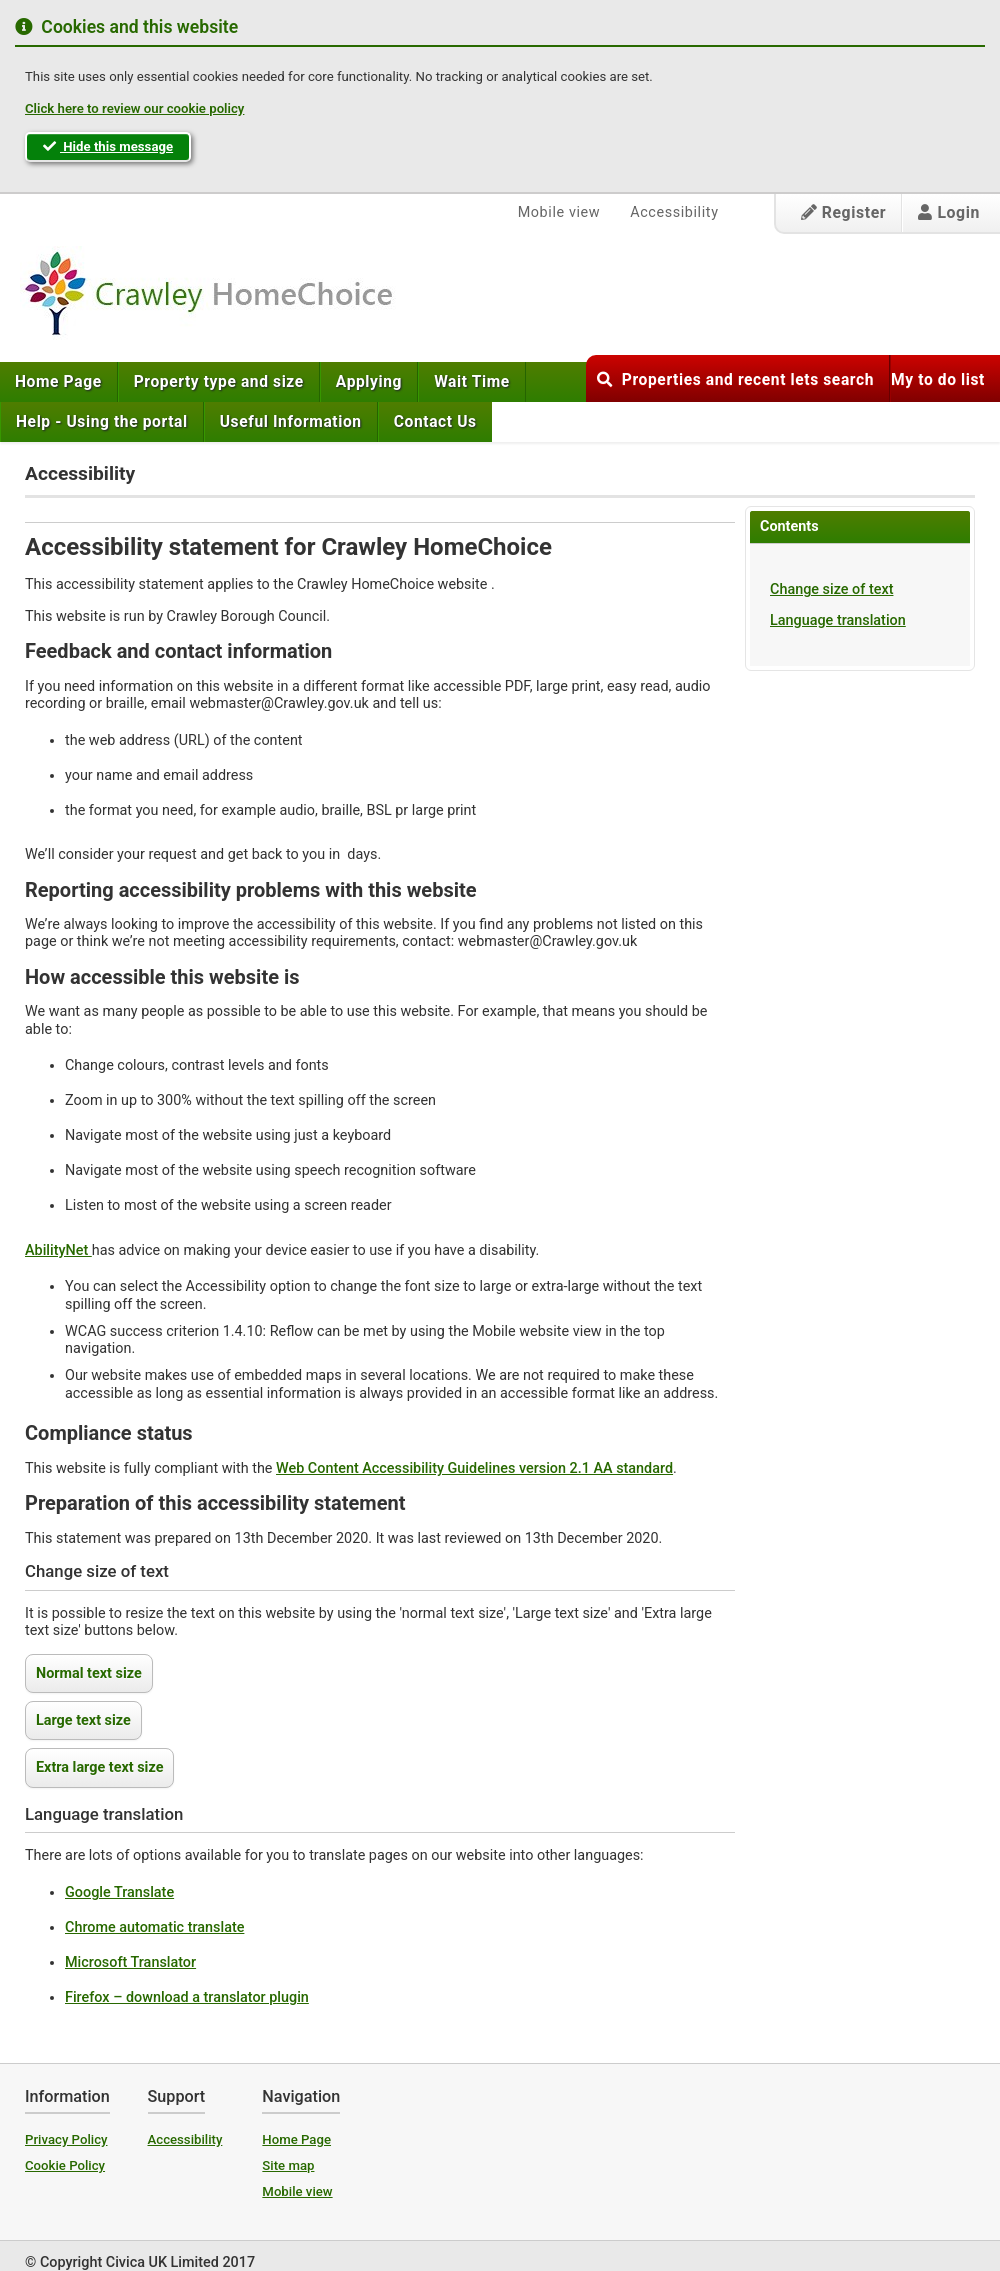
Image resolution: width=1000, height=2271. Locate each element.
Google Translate (119, 1892)
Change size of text (831, 589)
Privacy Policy (66, 2139)
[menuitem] (59, 382)
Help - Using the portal (102, 422)
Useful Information (291, 422)
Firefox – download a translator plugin (187, 1997)
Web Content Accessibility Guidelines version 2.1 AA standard (474, 1468)
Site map (288, 2165)
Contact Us (435, 422)
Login (949, 212)
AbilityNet (58, 1250)
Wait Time (472, 382)
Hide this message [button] (108, 146)
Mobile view (559, 212)
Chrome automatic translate (154, 1927)
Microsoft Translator (130, 1962)
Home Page (58, 382)
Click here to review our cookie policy (134, 108)
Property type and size (219, 382)
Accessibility (674, 212)
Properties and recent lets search (735, 380)
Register (844, 212)
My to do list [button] (938, 380)
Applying (369, 382)
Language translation (838, 620)
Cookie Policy (65, 2165)
